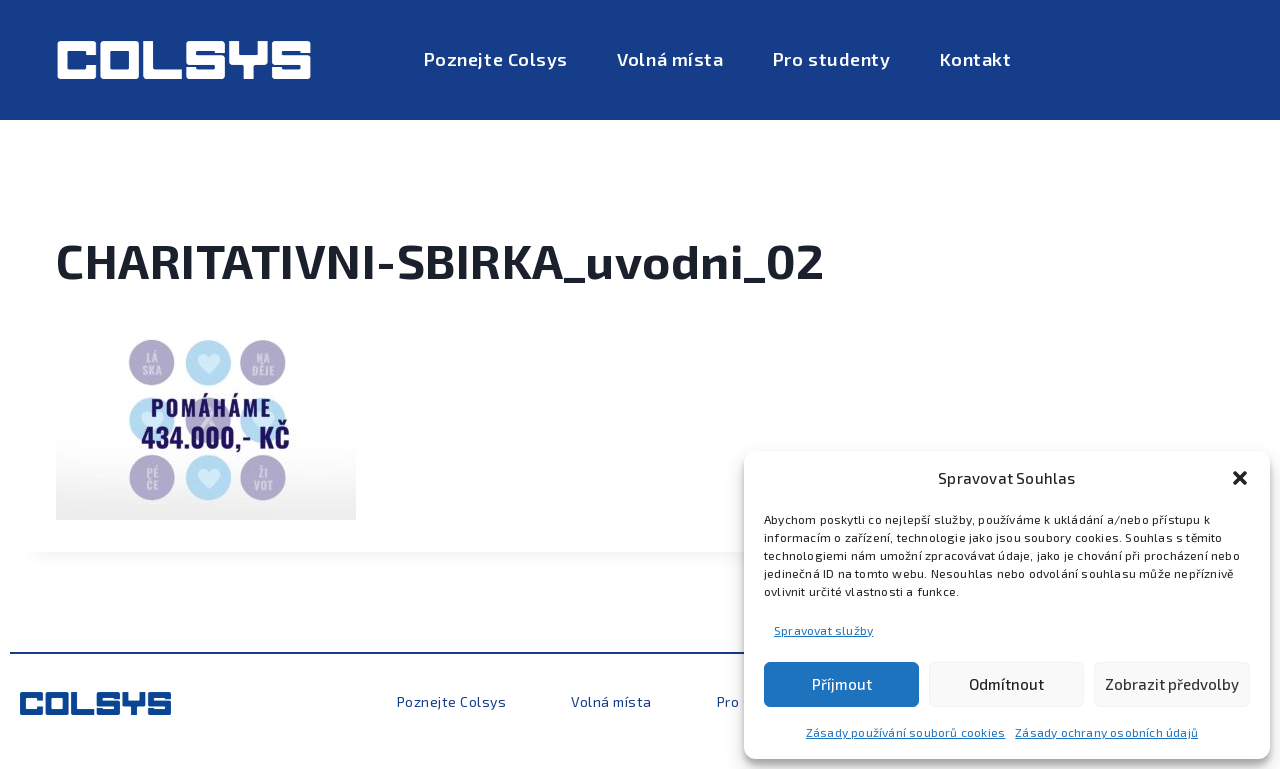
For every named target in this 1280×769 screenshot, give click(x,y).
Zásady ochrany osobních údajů (1106, 732)
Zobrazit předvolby (1172, 684)
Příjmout (842, 684)
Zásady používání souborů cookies (905, 732)
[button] (1240, 478)
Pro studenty (831, 59)
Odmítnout (1006, 684)
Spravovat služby (823, 630)
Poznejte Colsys (496, 59)
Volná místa (670, 59)
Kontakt (976, 59)
